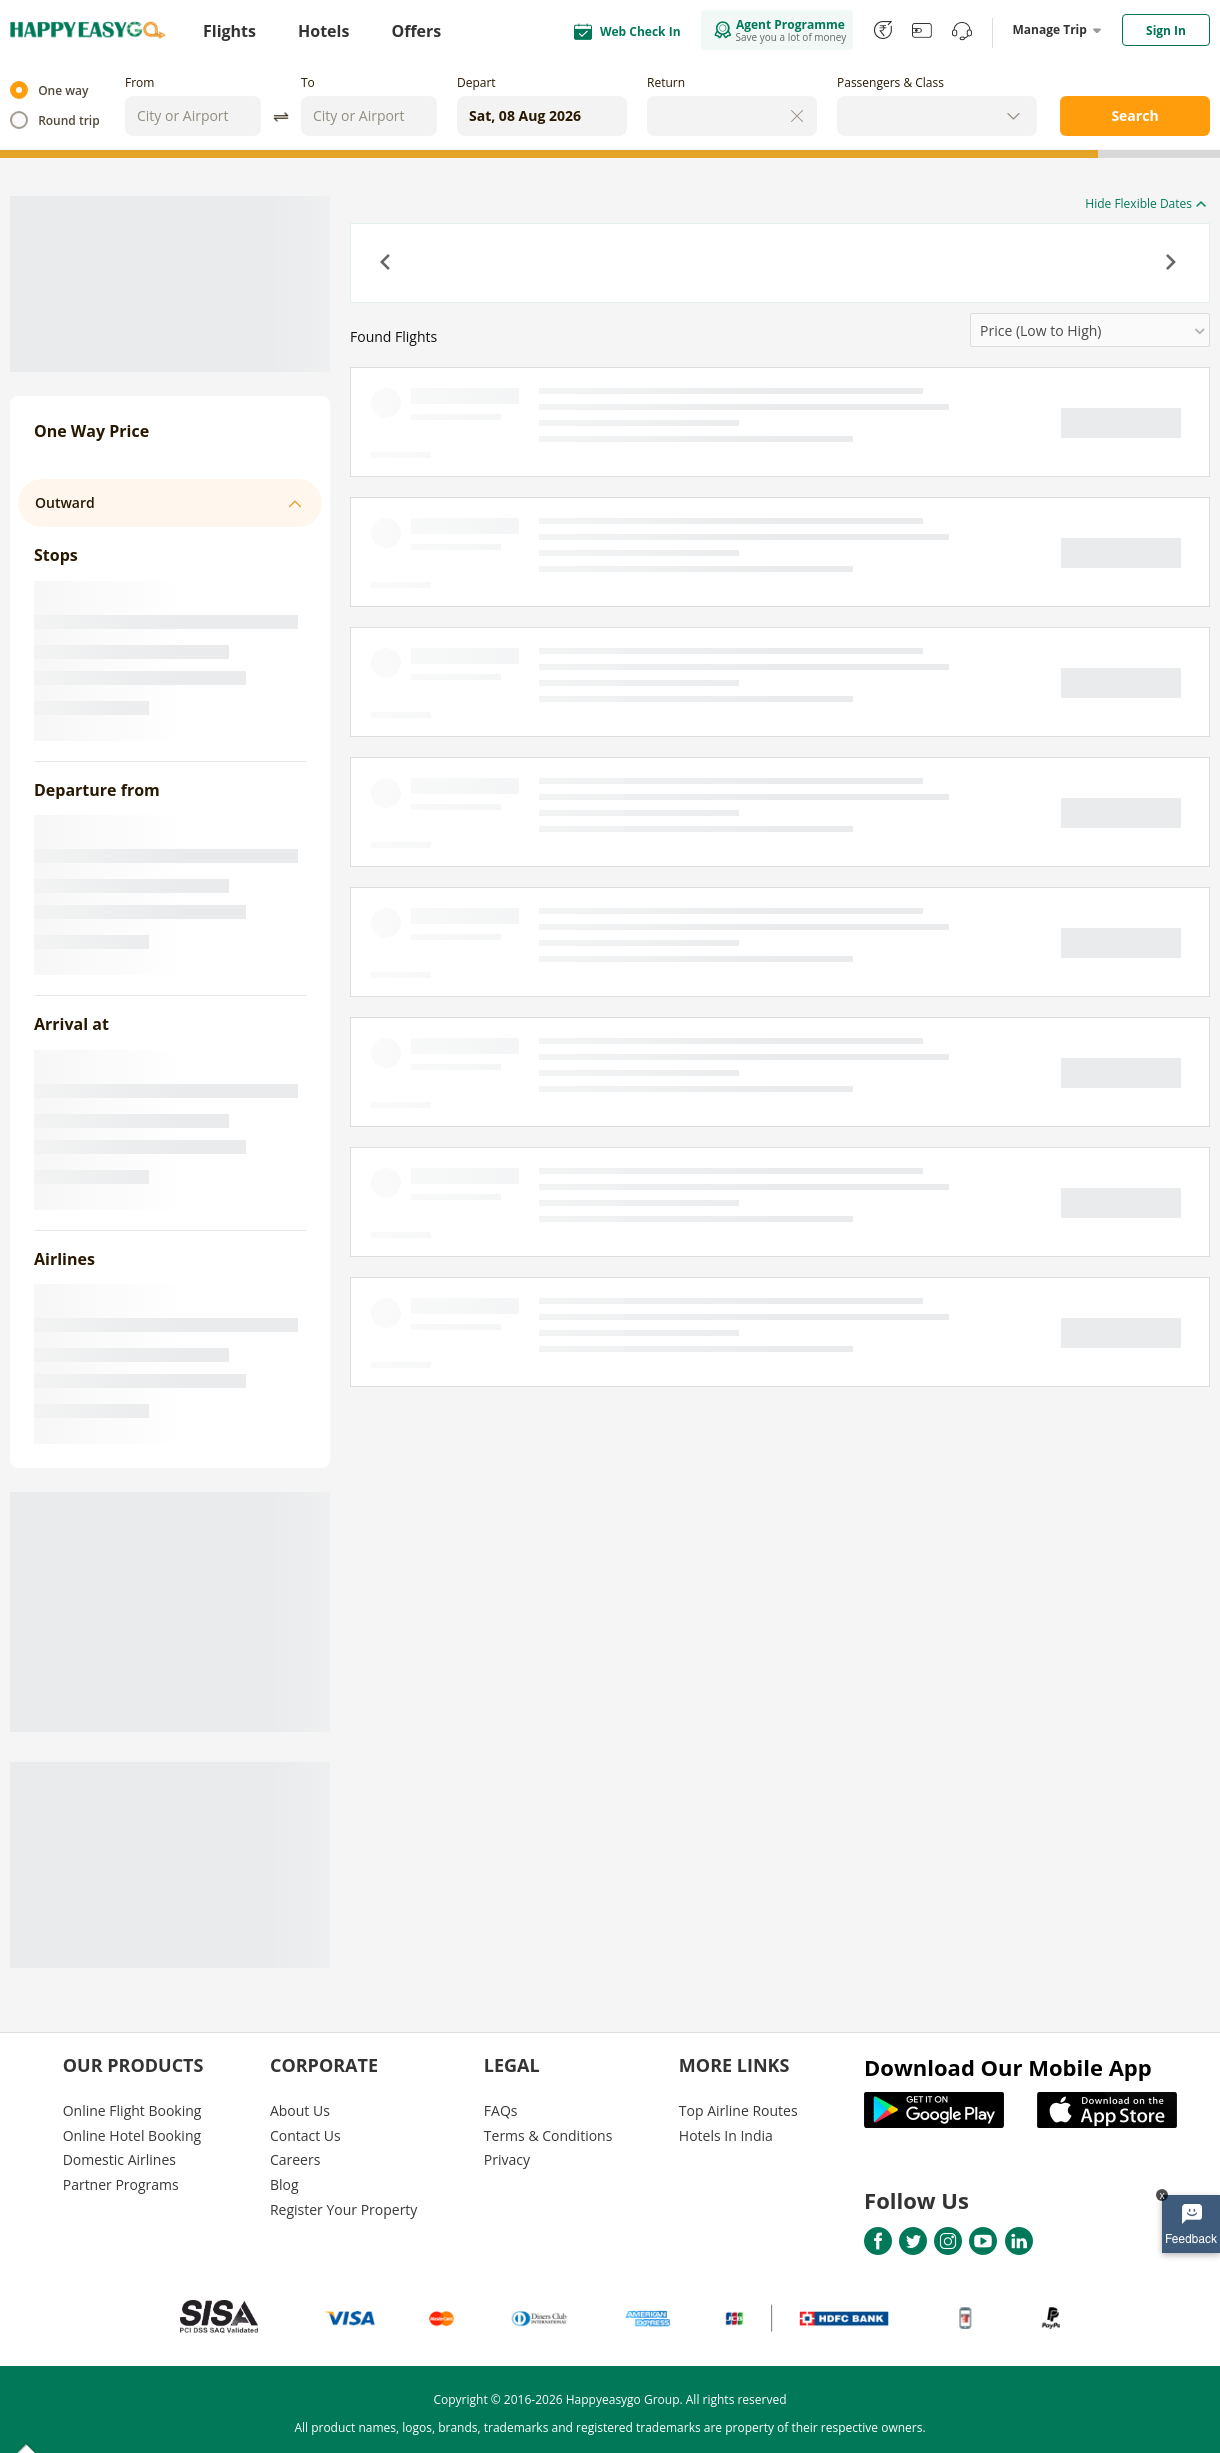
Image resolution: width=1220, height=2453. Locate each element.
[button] (387, 264)
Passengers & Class (890, 82)
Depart (476, 82)
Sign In (1166, 30)
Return (666, 82)
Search (1134, 115)
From (139, 82)
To (308, 82)
